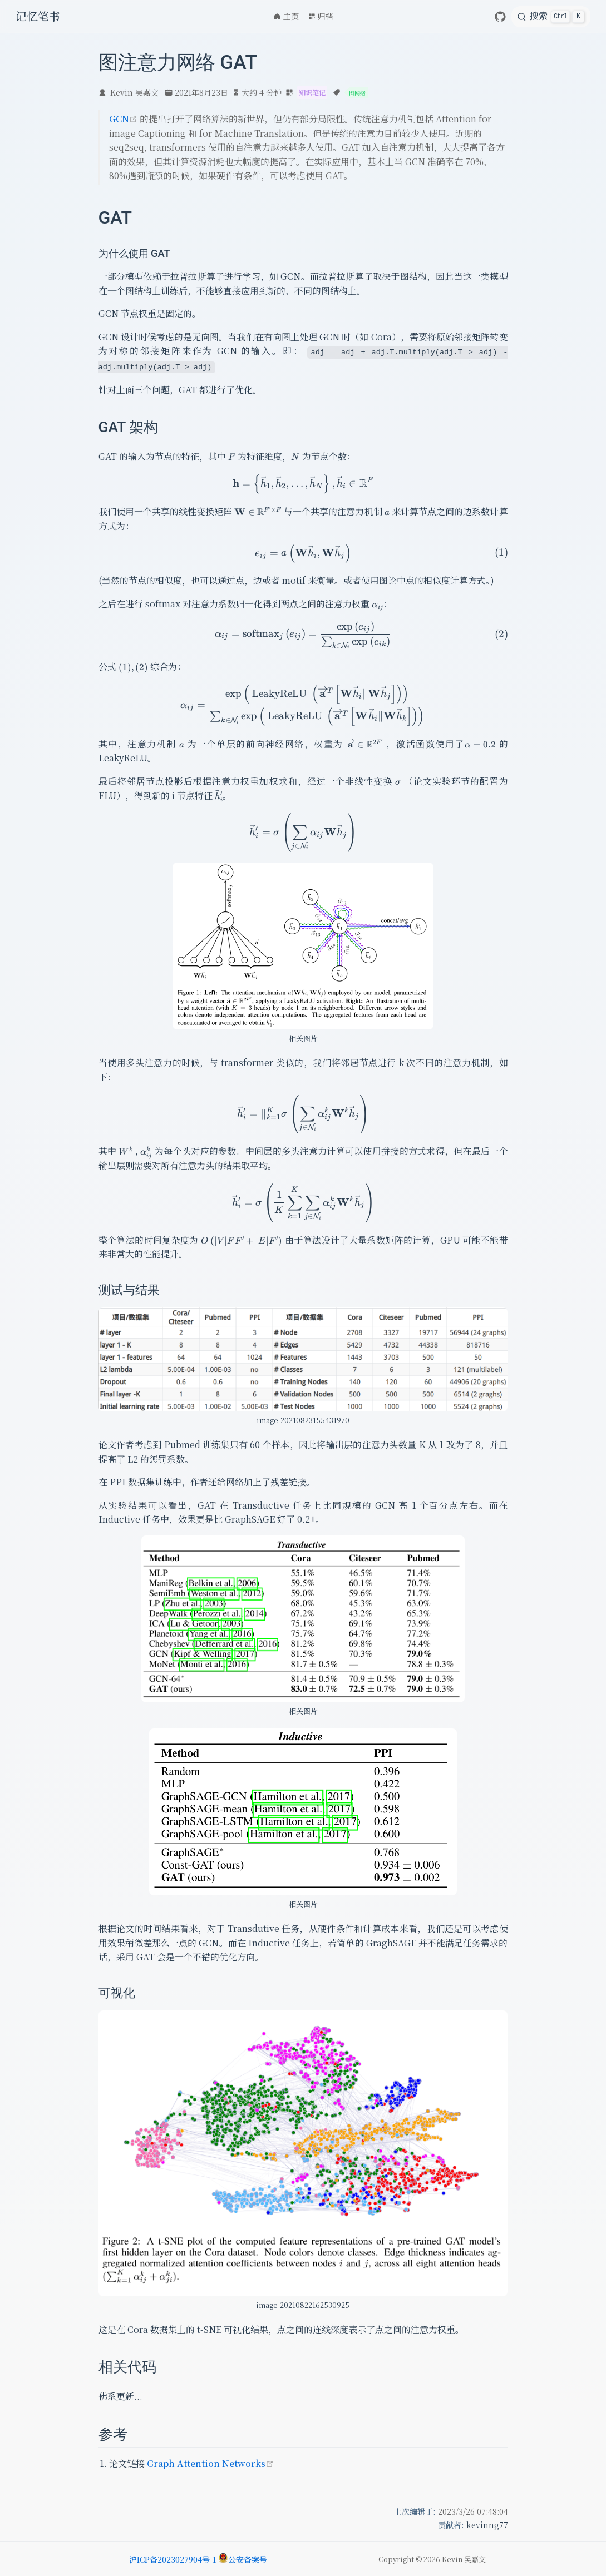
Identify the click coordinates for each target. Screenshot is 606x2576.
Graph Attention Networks (210, 2461)
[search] (550, 16)
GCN (123, 118)
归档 (320, 16)
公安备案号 (242, 2559)
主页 (286, 16)
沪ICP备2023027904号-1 (172, 2559)
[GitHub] (500, 17)
